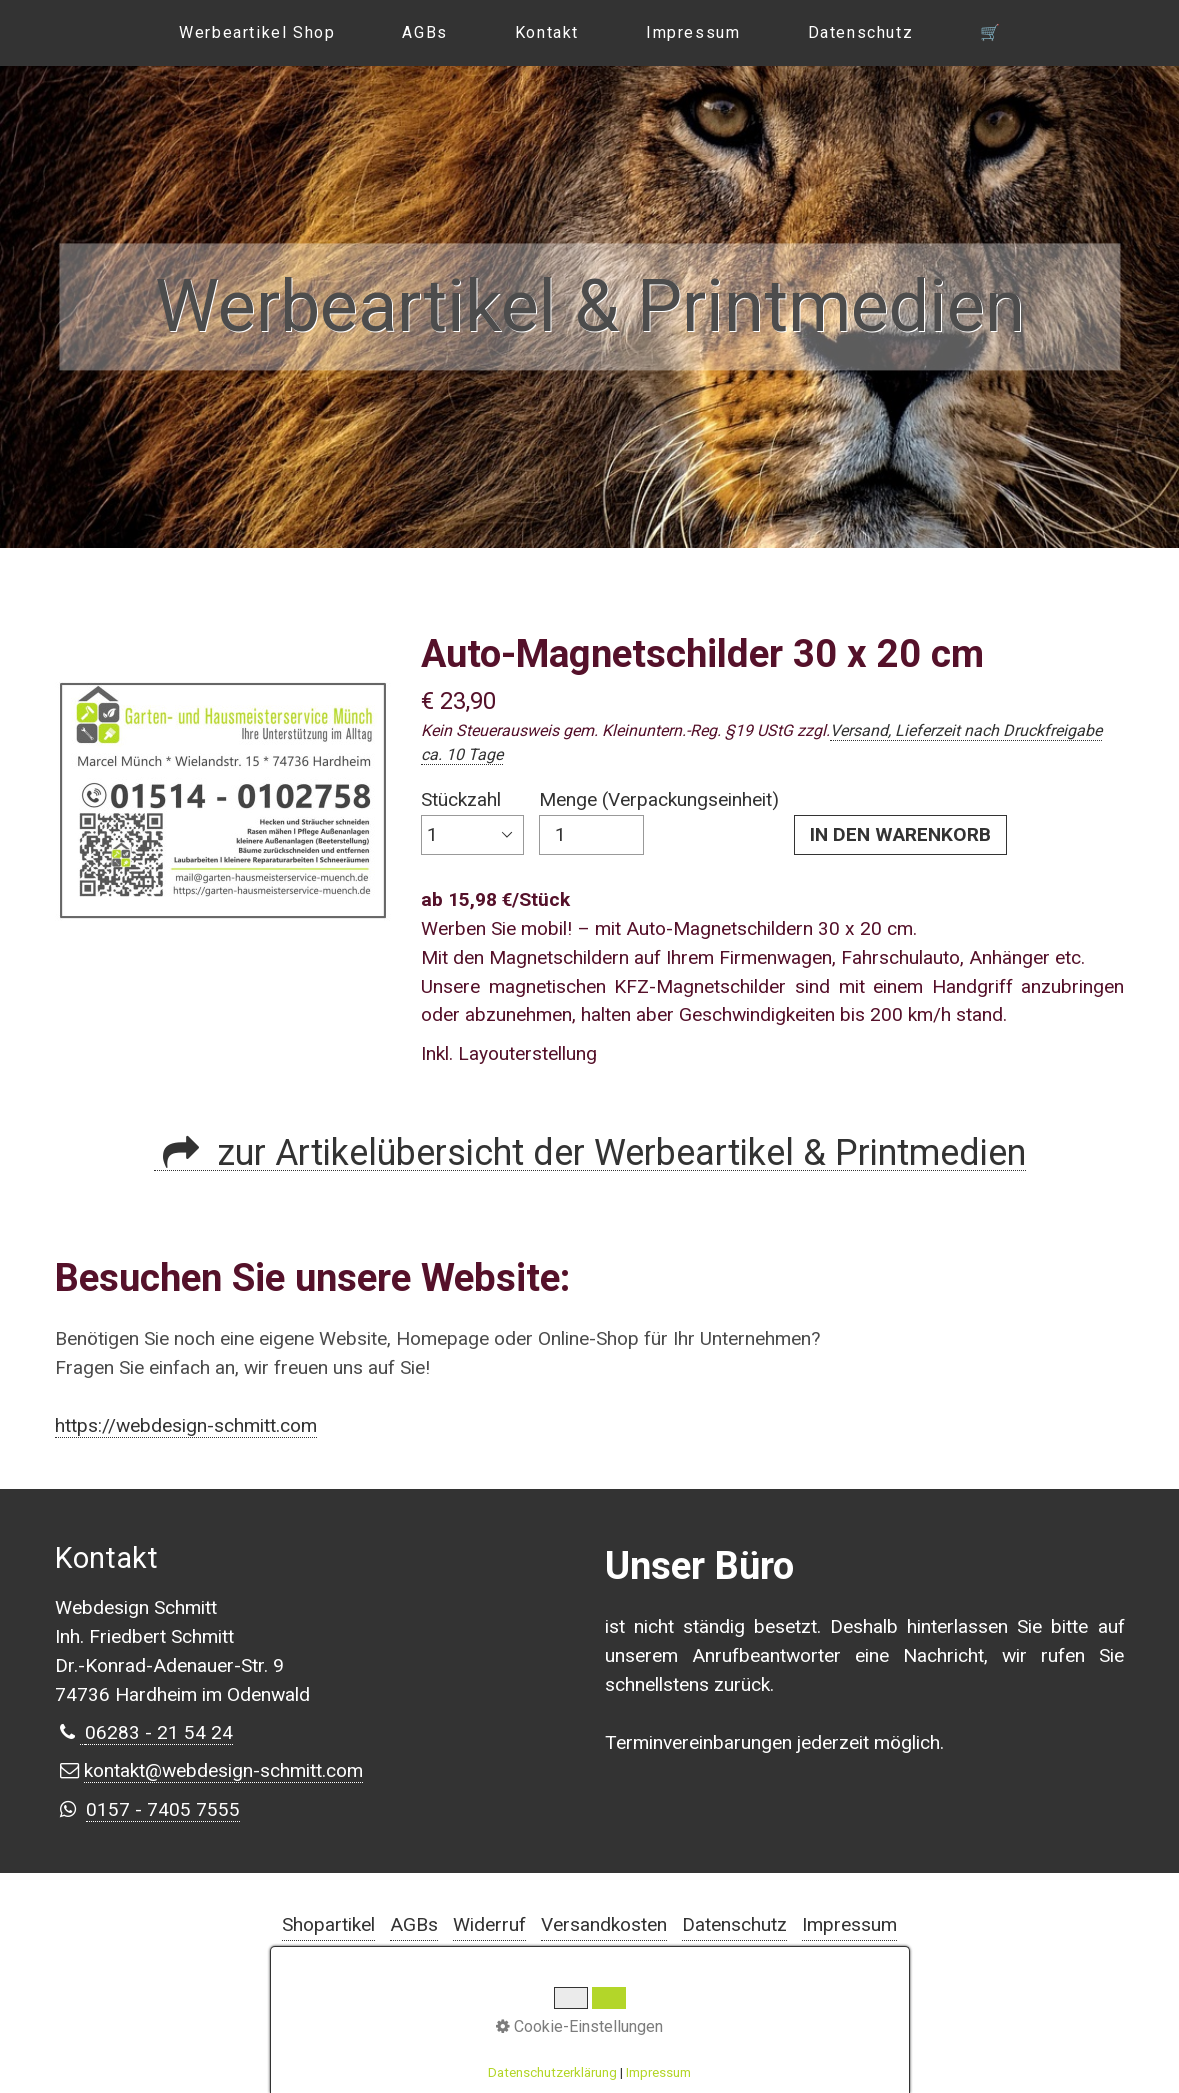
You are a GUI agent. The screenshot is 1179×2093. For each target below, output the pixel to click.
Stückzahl (472, 821)
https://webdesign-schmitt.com (186, 1425)
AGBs (424, 32)
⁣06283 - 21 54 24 (159, 1732)
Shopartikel (328, 1924)
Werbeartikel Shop (257, 32)
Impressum (693, 32)
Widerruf (489, 1924)
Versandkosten (604, 1924)
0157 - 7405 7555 (163, 1809)
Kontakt (547, 32)
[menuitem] (256, 33)
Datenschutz (861, 32)
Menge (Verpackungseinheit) (659, 821)
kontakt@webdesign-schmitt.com (223, 1770)
